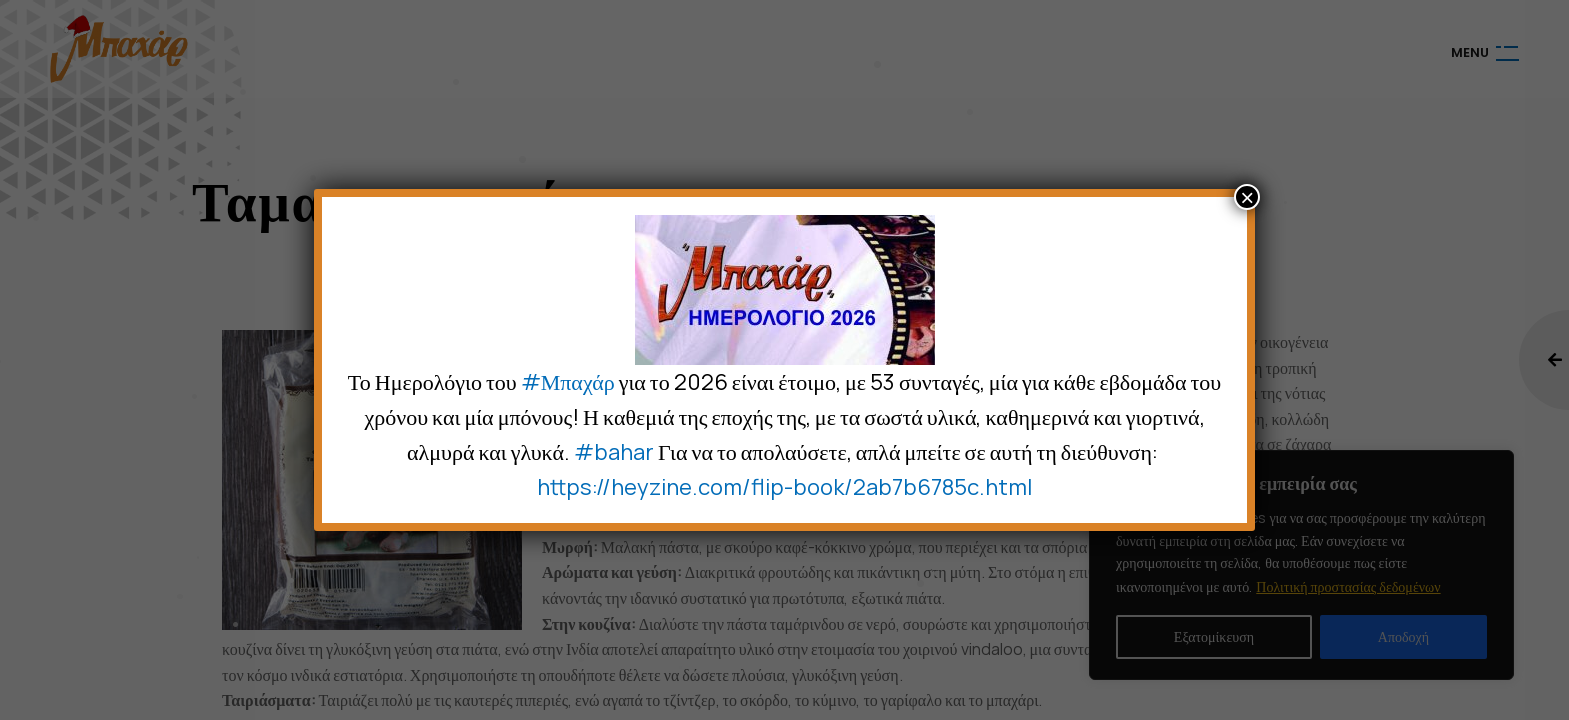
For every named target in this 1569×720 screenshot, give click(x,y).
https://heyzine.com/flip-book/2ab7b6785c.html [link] (784, 487)
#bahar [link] (614, 452)
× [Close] (1247, 197)
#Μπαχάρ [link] (568, 382)
